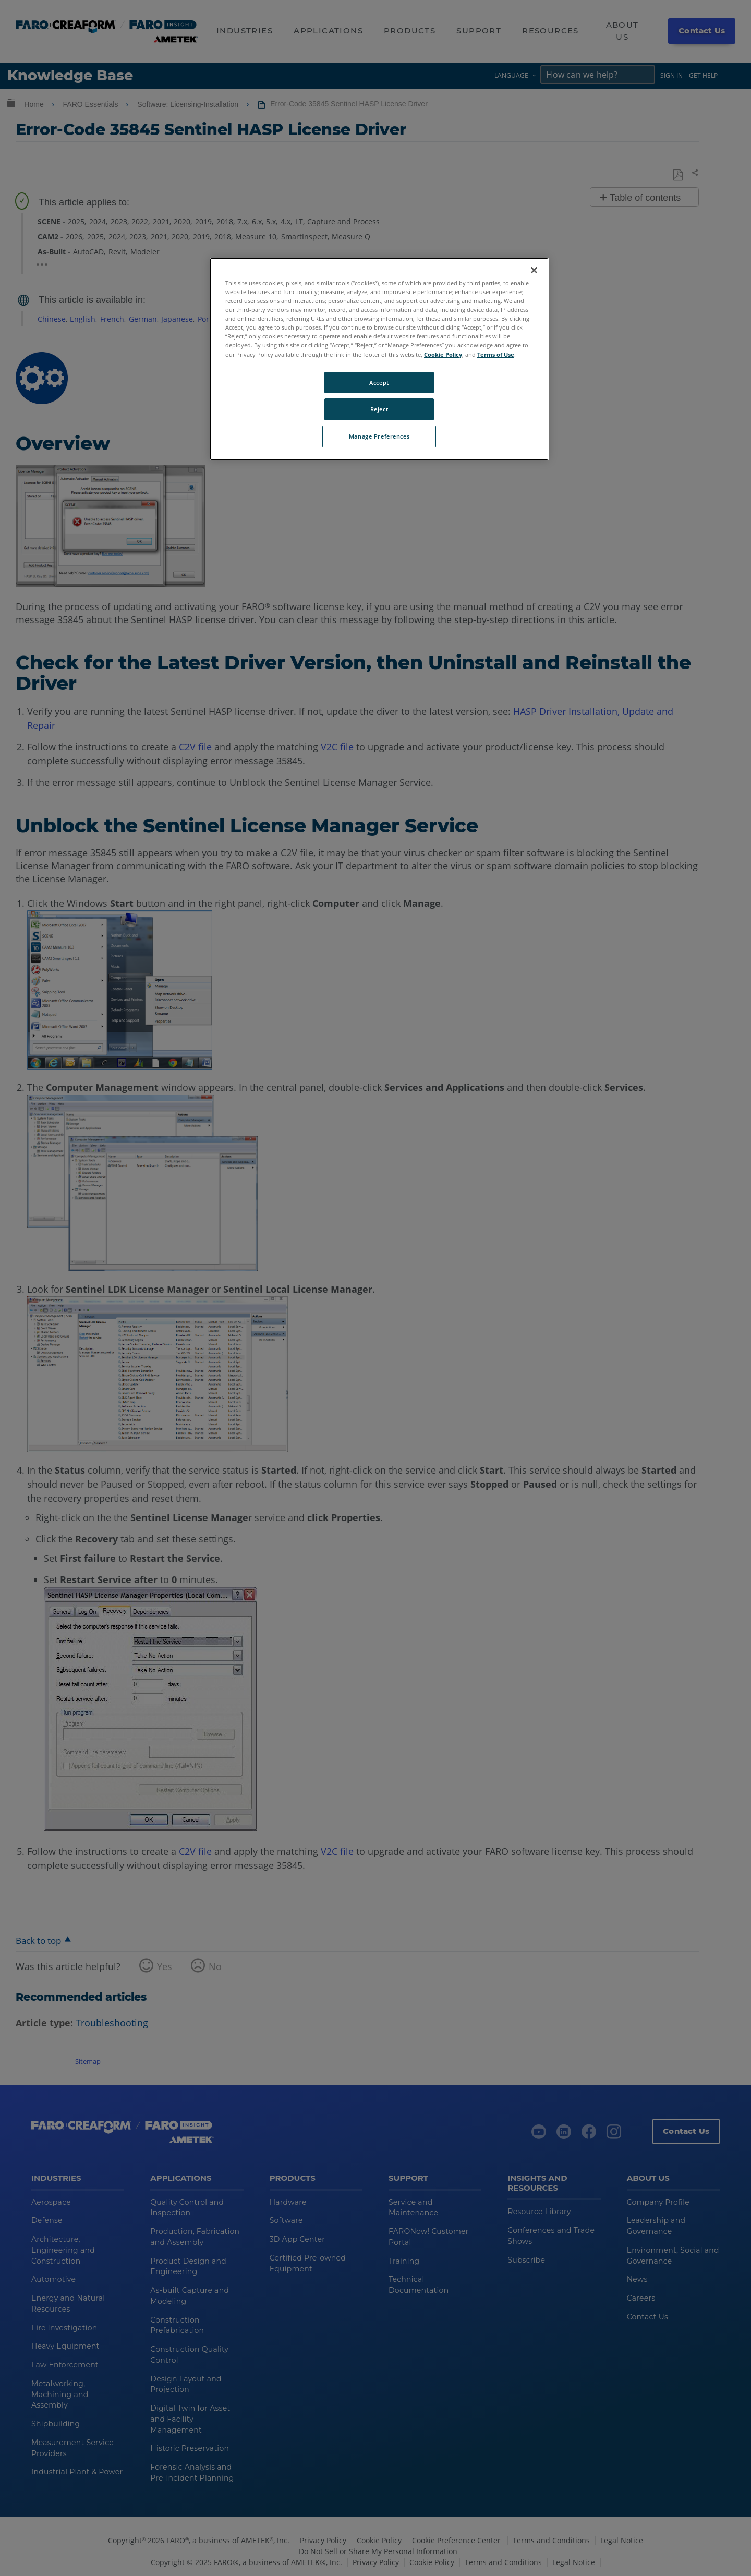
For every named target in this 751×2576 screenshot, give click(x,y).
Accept (379, 382)
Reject (379, 409)
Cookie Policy (443, 354)
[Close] (534, 270)
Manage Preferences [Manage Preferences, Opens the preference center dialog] (379, 436)
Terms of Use (495, 354)
